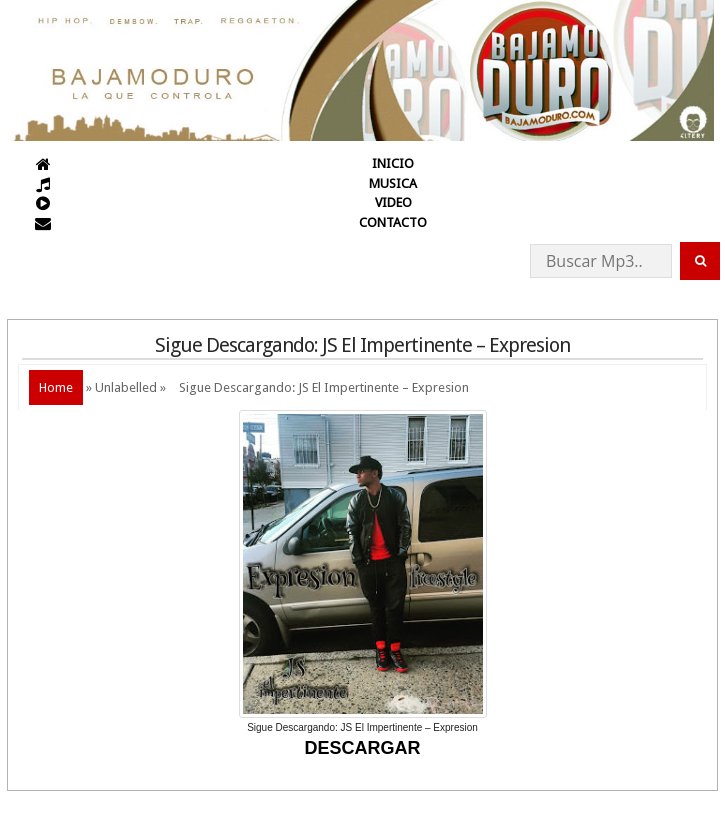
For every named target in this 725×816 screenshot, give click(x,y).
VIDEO (393, 202)
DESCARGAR (362, 748)
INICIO (393, 163)
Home (56, 387)
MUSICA (393, 183)
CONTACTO (393, 222)
